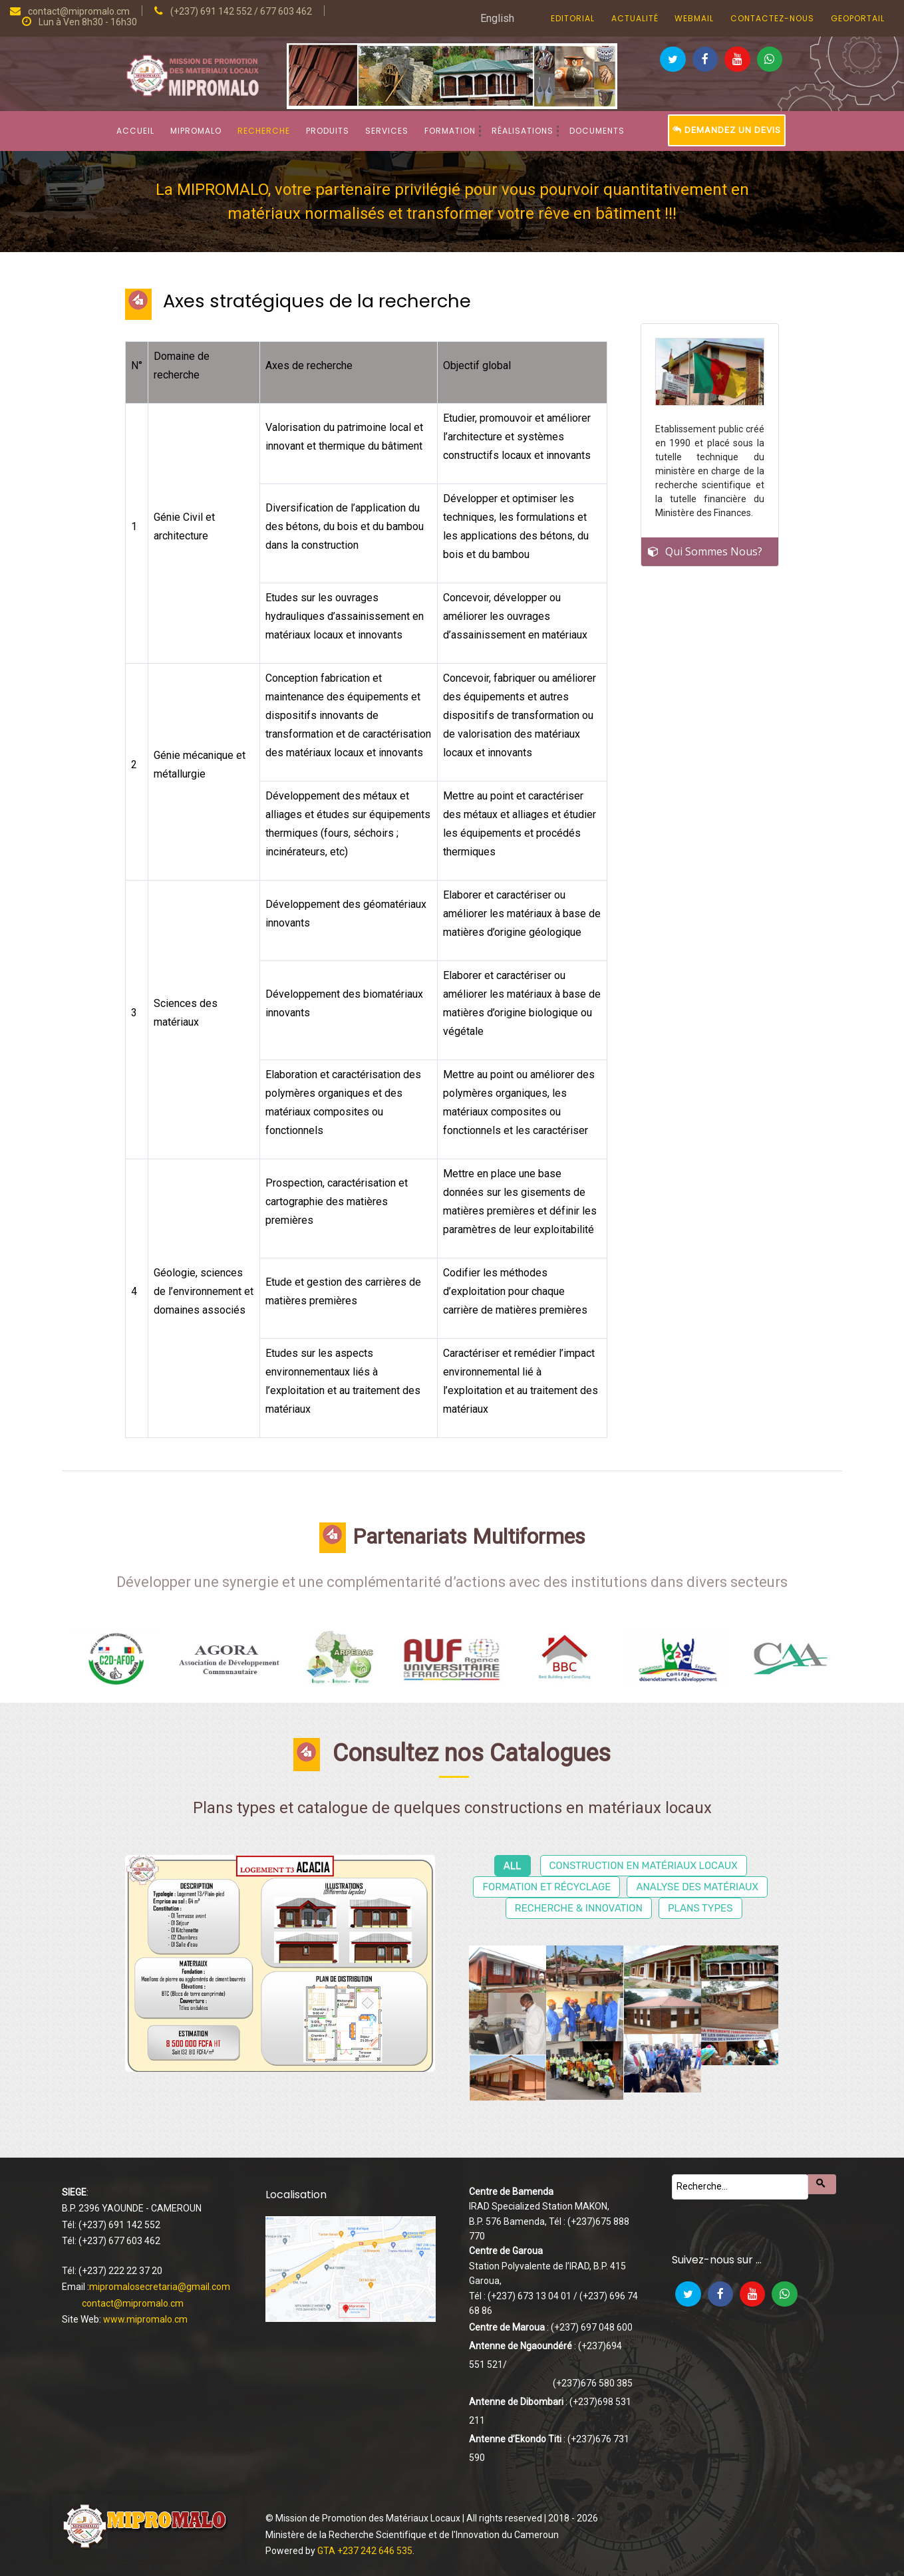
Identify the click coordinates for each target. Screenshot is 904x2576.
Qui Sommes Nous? (713, 551)
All (513, 1866)
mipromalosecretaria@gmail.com (159, 2286)
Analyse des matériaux (697, 1887)
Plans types (700, 1908)
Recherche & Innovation (579, 1908)
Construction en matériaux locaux (643, 1866)
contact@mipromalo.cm (133, 2303)
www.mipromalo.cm (145, 2319)
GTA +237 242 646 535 (364, 2550)
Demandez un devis (727, 130)
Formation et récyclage (546, 1887)
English (497, 18)
